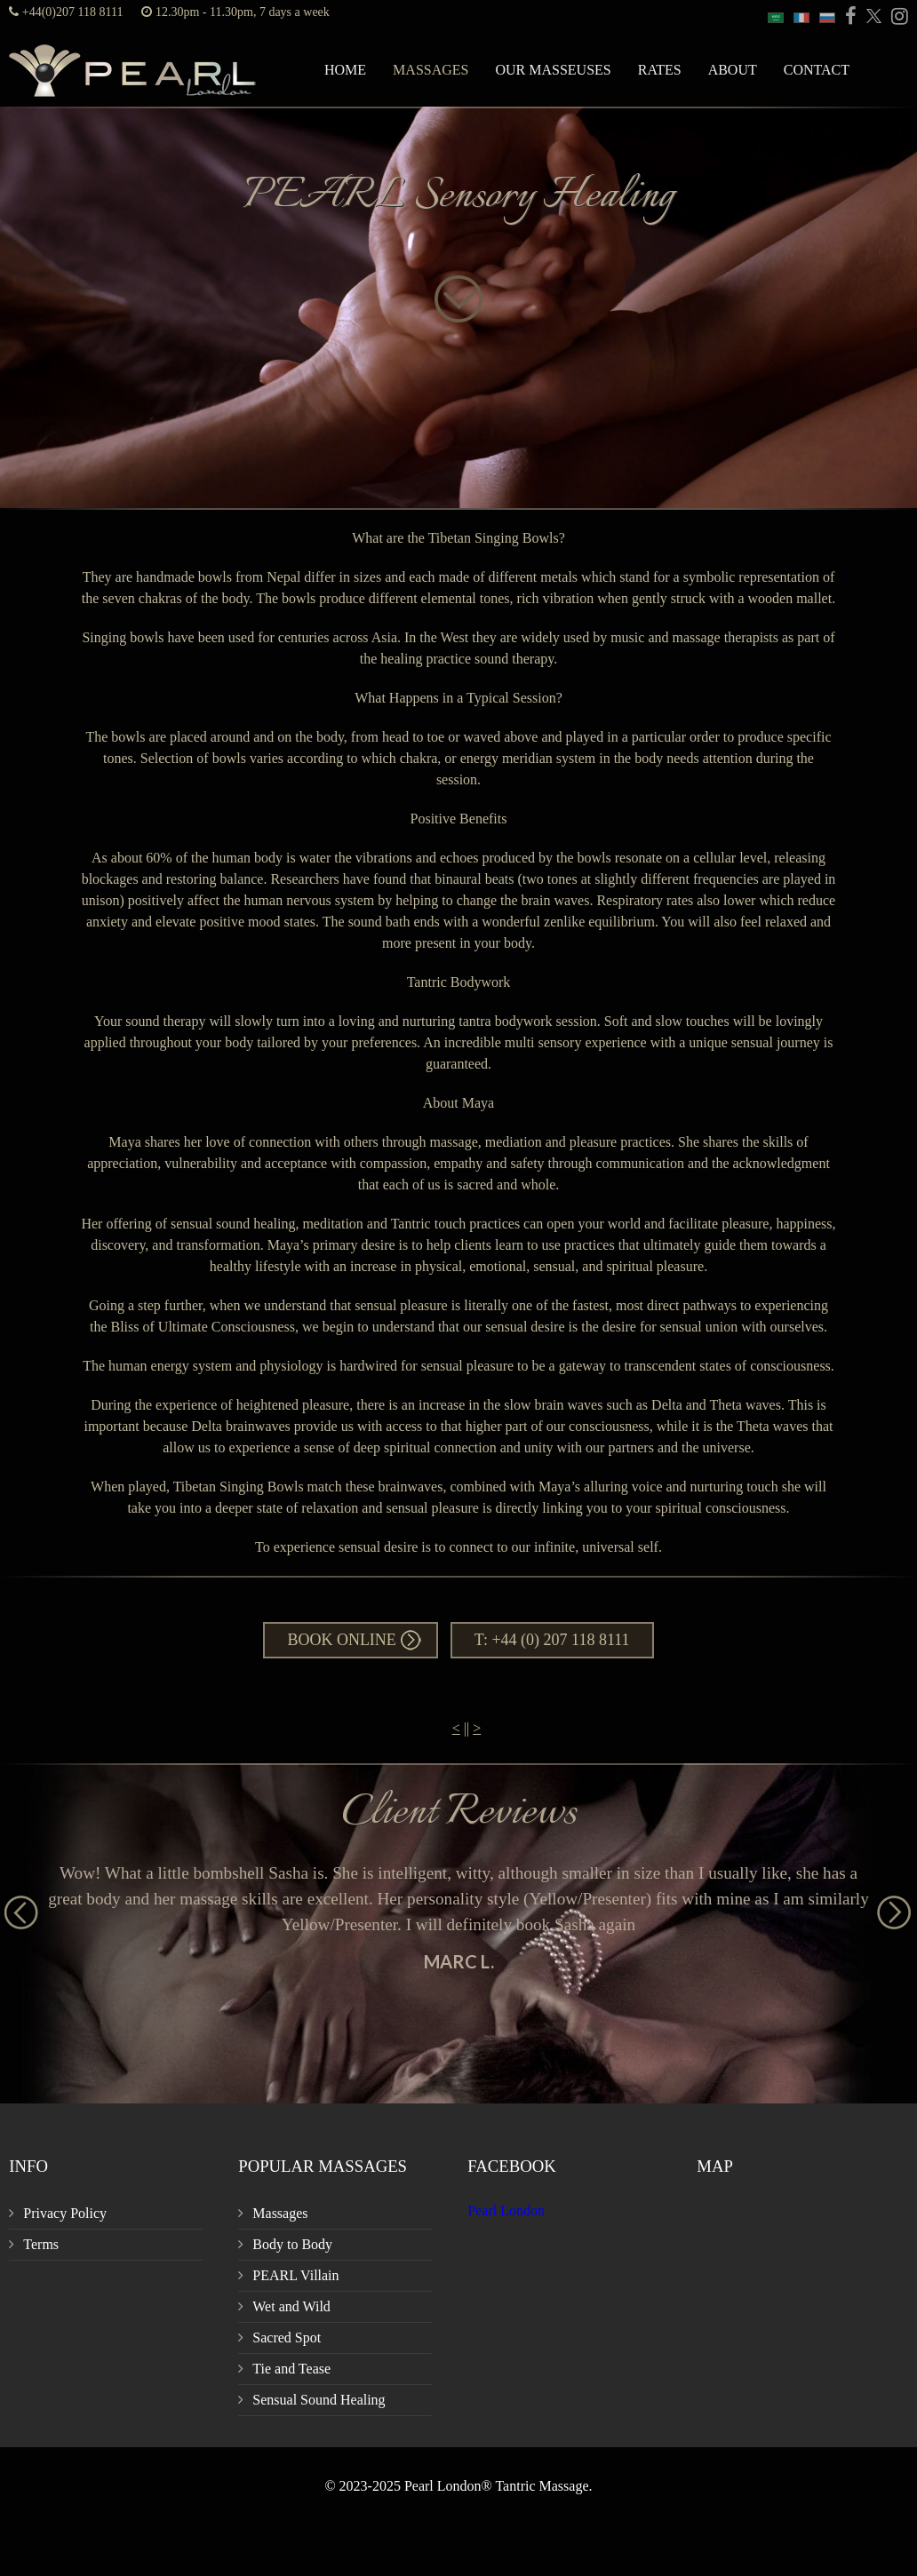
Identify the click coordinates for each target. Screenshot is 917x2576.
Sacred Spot (286, 2337)
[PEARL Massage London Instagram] (896, 17)
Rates (660, 69)
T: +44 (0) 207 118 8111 (552, 1640)
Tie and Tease (291, 2368)
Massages (430, 69)
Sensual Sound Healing (318, 2399)
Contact (816, 69)
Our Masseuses (552, 69)
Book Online (341, 1640)
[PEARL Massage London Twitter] (870, 17)
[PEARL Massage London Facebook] (848, 17)
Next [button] (886, 1904)
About (732, 69)
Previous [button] (13, 1904)
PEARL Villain (295, 2275)
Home (345, 69)
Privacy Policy (65, 2213)
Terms (41, 2244)
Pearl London (506, 2210)
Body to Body (292, 2244)
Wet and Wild (291, 2306)
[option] (458, 1916)
